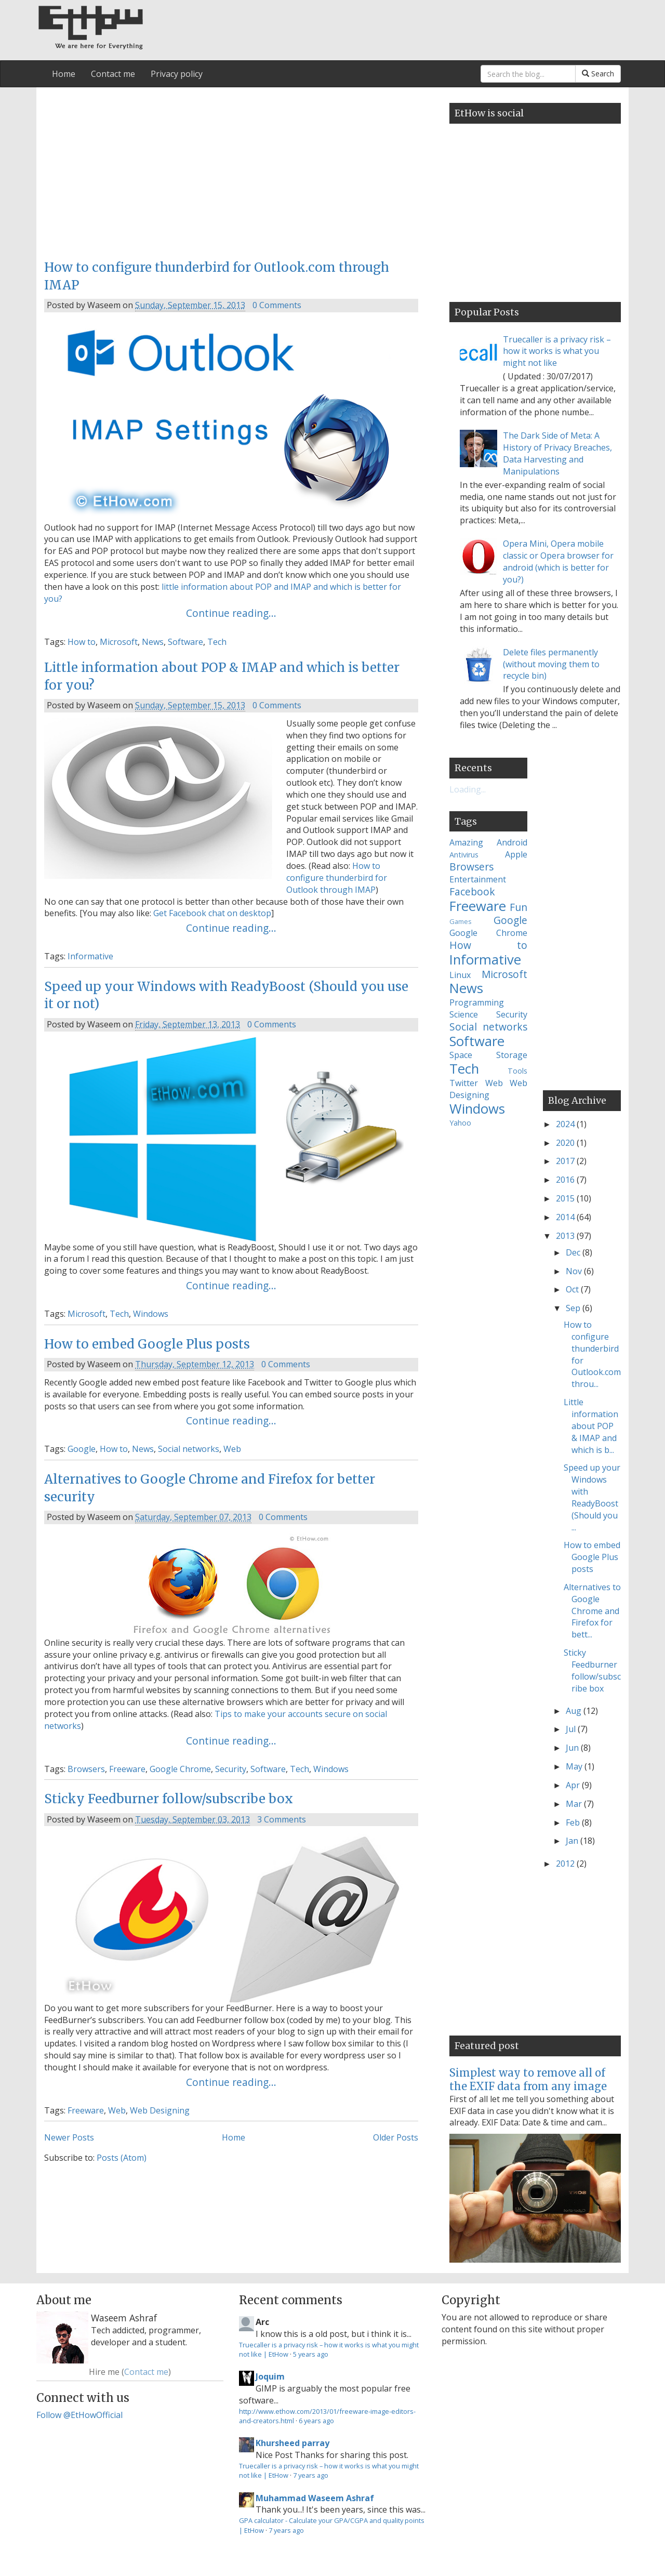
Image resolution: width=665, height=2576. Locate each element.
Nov (575, 1271)
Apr (574, 1785)
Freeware (127, 1769)
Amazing (466, 842)
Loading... (467, 789)
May (575, 1766)
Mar (575, 1803)
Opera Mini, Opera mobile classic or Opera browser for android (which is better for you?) (558, 561)
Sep (574, 1308)
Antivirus (463, 855)
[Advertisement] (231, 170)
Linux (460, 975)
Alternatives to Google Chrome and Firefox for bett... (592, 1610)
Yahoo (460, 1123)
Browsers (86, 1769)
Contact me (113, 74)
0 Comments (276, 305)
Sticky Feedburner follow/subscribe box (168, 1799)
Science (463, 1014)
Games (460, 921)
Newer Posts (69, 2137)
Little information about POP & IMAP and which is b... (591, 1425)
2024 (566, 1124)
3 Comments (281, 1819)
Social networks (188, 1449)
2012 (566, 1863)
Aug (574, 1710)
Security (230, 1769)
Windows (150, 1313)
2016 (566, 1179)
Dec (574, 1252)
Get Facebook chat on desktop (212, 913)
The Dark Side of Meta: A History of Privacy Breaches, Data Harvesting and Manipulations (557, 453)
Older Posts (395, 2137)
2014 (566, 1217)
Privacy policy (177, 74)
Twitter (463, 1083)
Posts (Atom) (122, 2157)
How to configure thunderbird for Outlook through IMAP (336, 877)
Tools (517, 1071)
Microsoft (119, 642)
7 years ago (310, 2475)
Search (598, 73)
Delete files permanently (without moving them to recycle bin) (551, 664)
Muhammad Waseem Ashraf (315, 2498)
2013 (566, 1235)
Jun (573, 1747)
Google (82, 1449)
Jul (572, 1729)
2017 (566, 1161)
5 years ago (310, 2354)
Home (63, 74)
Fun (518, 907)
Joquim (270, 2376)
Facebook (472, 891)
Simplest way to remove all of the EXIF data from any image (528, 2079)
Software (185, 642)
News (153, 642)
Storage (511, 1055)
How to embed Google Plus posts (147, 1344)
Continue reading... (231, 613)
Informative (90, 956)
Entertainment (477, 879)
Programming (476, 1002)
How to (82, 642)
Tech (217, 642)
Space (460, 1055)
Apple (516, 854)
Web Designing (160, 2110)
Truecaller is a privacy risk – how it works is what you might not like (557, 351)
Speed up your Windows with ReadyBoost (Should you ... (592, 1497)
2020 (566, 1142)
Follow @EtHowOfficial (79, 2415)
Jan (573, 1840)
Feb (574, 1822)
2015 (566, 1198)
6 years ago (316, 2420)
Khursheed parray (292, 2443)
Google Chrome (180, 1769)
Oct (573, 1289)
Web (232, 1449)
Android (512, 842)
